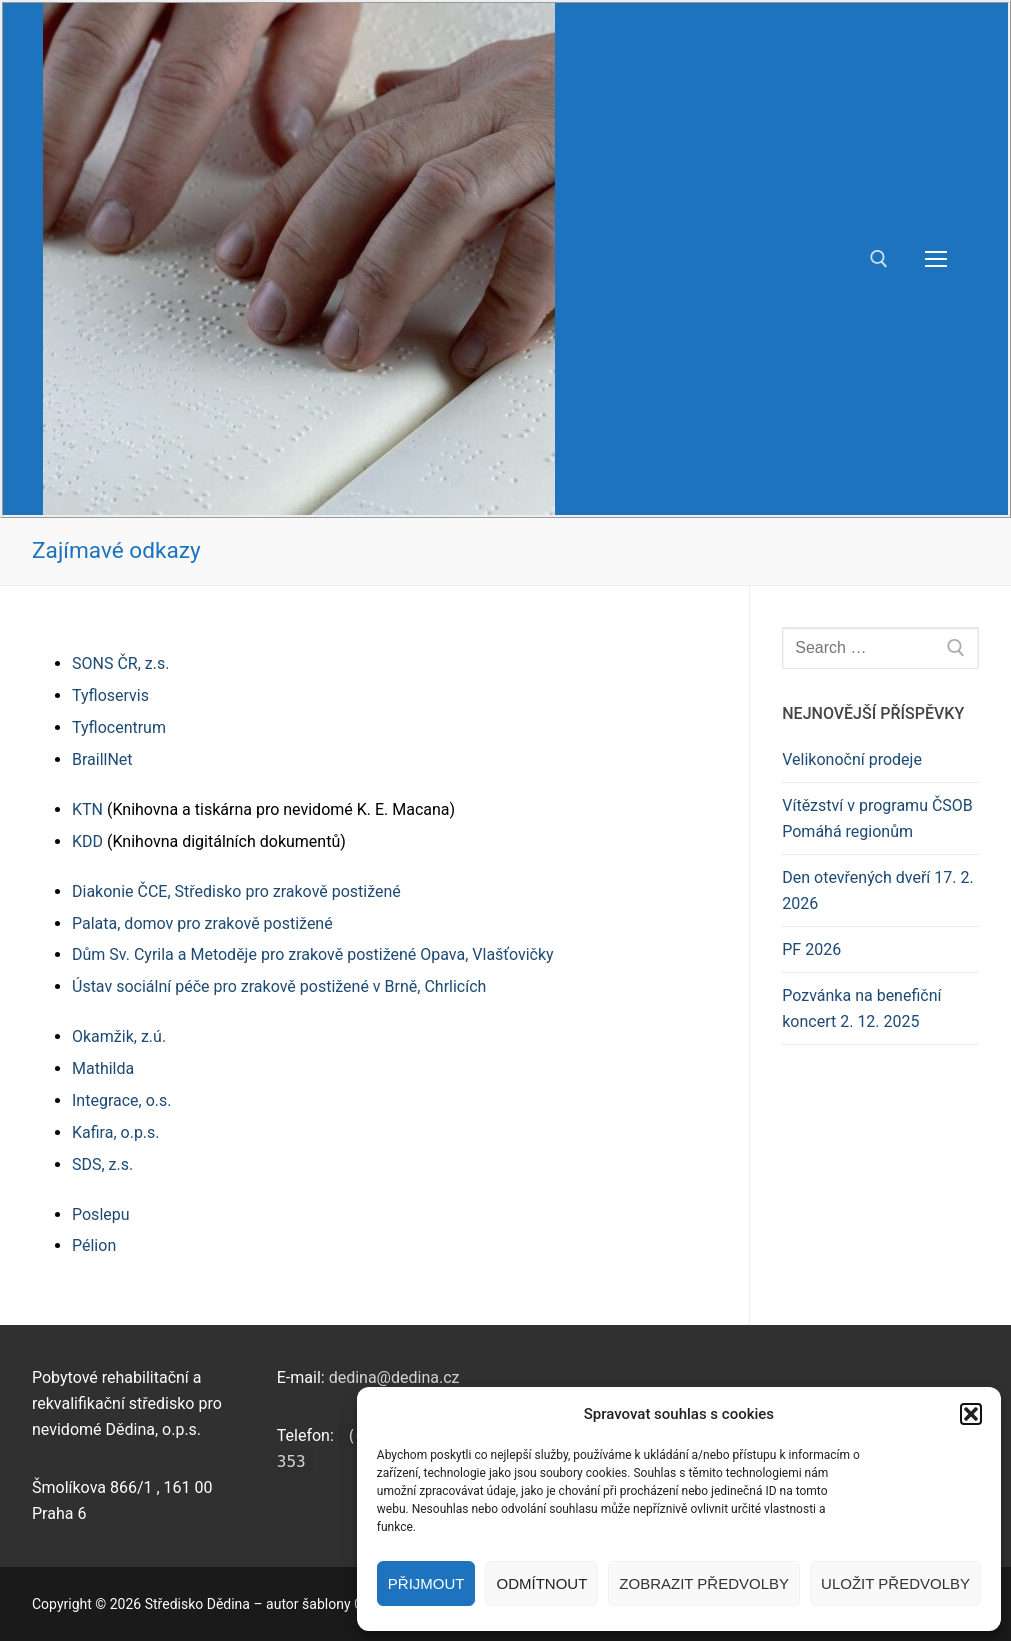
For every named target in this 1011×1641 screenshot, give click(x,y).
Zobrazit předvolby (704, 1583)
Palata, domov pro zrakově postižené (202, 923)
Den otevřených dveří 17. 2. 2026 (877, 890)
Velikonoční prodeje (852, 759)
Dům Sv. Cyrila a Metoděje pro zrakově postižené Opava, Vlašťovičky (313, 954)
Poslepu (101, 1214)
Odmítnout (541, 1583)
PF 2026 (811, 949)
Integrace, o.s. (122, 1100)
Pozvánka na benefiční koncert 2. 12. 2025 (861, 1008)
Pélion (94, 1245)
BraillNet (102, 759)
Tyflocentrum (119, 727)
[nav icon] (936, 259)
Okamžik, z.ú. (119, 1036)
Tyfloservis (110, 695)
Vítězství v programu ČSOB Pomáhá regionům (877, 818)
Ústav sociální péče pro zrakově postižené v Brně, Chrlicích (279, 986)
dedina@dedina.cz (394, 1377)
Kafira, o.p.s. (116, 1132)
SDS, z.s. (102, 1164)
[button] (971, 1414)
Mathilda (103, 1068)
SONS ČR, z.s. (120, 663)
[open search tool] (879, 259)
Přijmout (426, 1583)
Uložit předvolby (895, 1583)
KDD (87, 841)
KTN (87, 809)
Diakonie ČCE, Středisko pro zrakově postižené (236, 891)
